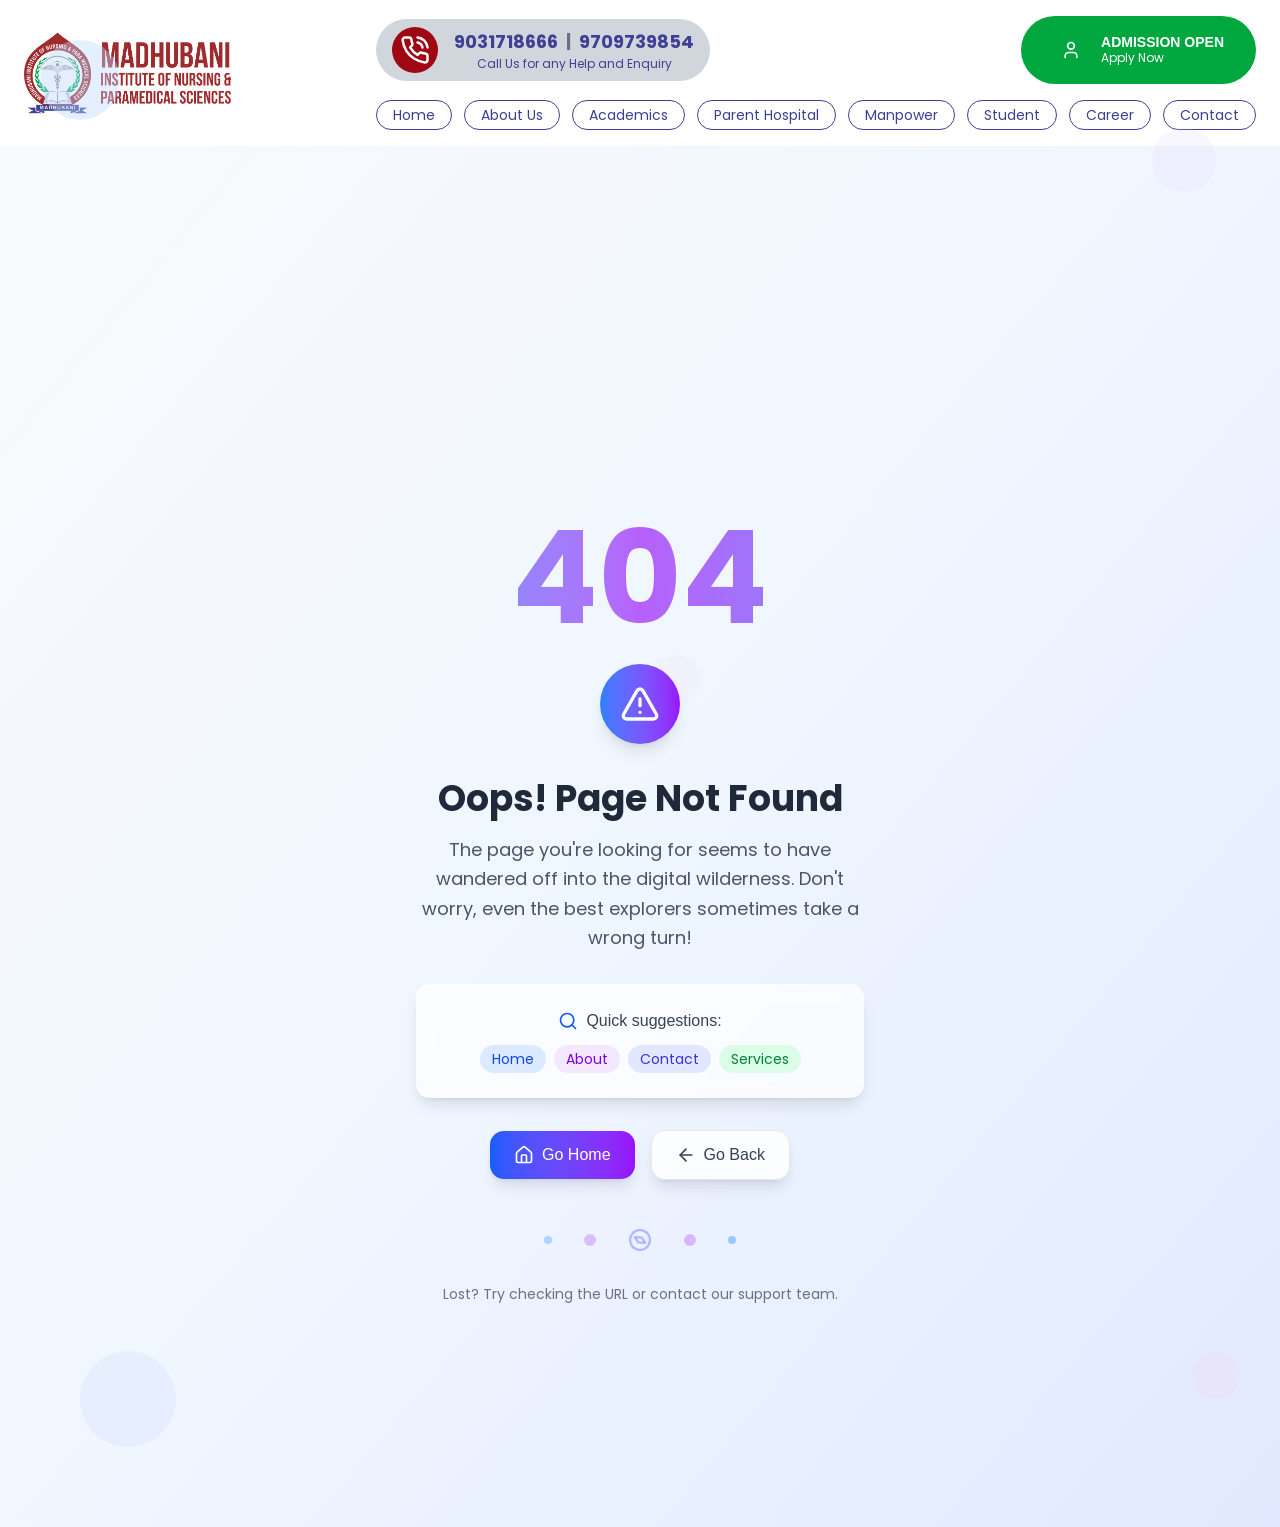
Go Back (720, 1155)
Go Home (562, 1155)
